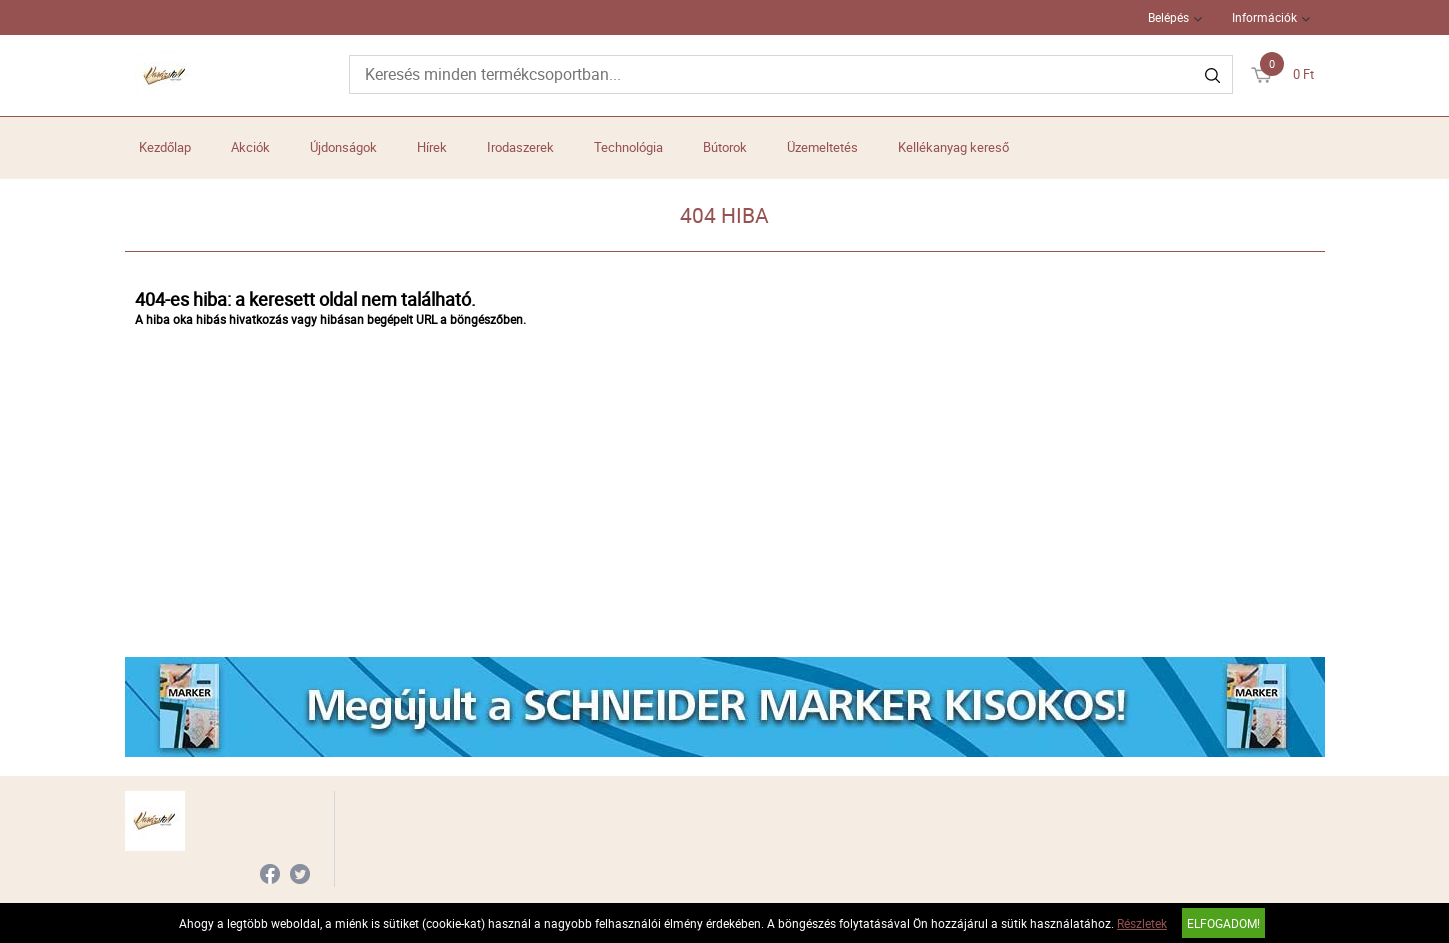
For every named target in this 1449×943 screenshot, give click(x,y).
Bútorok (725, 147)
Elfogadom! (1223, 923)
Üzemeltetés (822, 147)
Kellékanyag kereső (953, 147)
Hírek (432, 147)
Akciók (250, 147)
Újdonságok (343, 147)
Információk (1264, 17)
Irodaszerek (520, 147)
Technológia (628, 147)
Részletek (1142, 923)
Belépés (1168, 17)
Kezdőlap (165, 147)
